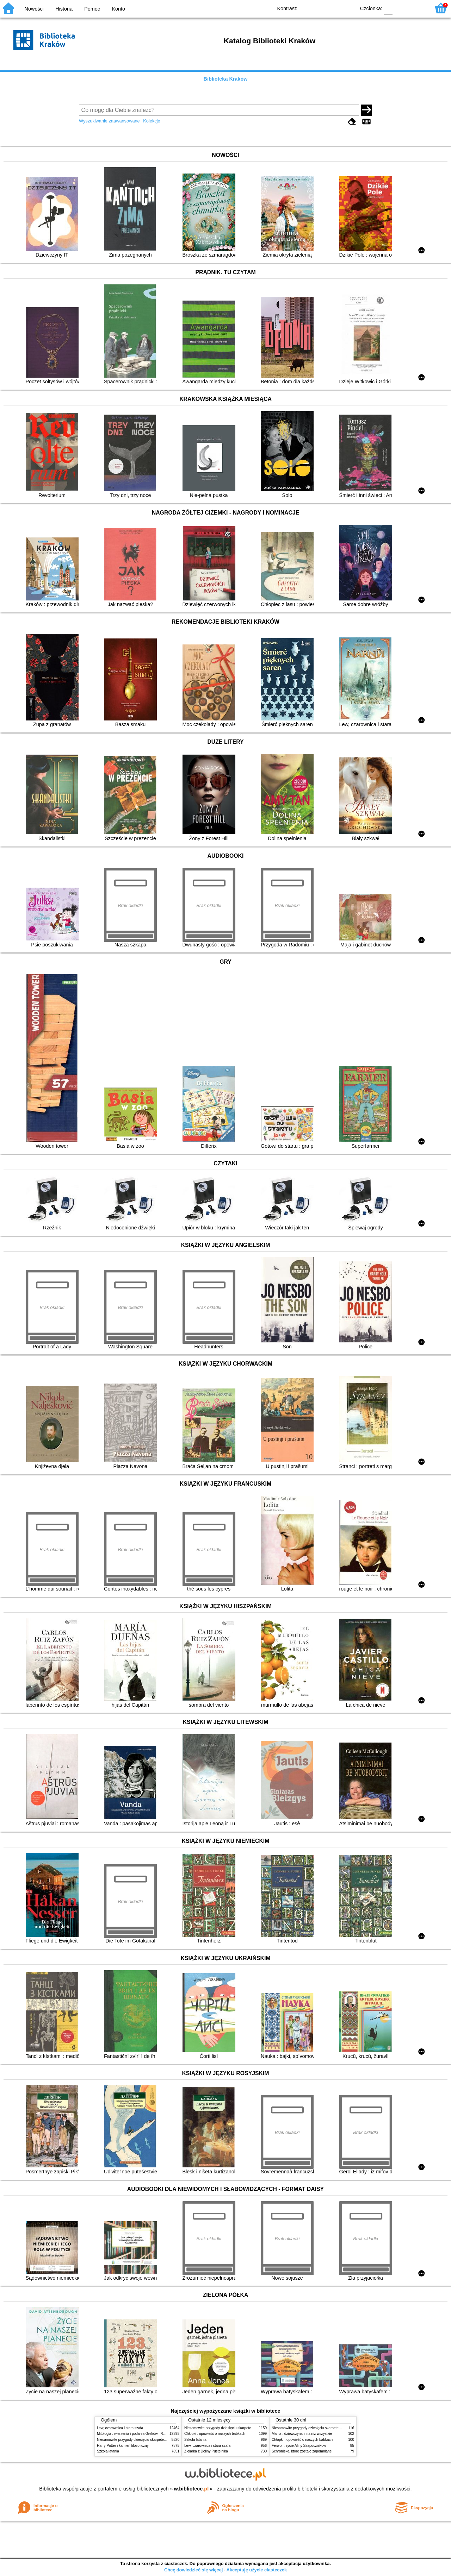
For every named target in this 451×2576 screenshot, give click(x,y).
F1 (400, 8)
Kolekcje (151, 121)
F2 (416, 8)
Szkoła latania (108, 2451)
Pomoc (92, 9)
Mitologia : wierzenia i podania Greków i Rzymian (135, 2434)
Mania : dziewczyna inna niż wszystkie (302, 2434)
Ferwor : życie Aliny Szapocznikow (299, 2446)
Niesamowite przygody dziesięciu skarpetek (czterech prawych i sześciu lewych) (160, 2440)
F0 (388, 8)
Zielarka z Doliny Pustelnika (206, 2451)
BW (319, 8)
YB (334, 8)
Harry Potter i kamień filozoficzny (123, 2446)
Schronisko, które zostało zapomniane (302, 2451)
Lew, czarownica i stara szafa (120, 2428)
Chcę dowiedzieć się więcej (193, 2569)
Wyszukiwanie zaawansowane (109, 121)
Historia (64, 9)
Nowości (34, 9)
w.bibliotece (191, 2489)
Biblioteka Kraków (226, 79)
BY (348, 8)
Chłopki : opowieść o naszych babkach (214, 2434)
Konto (118, 9)
